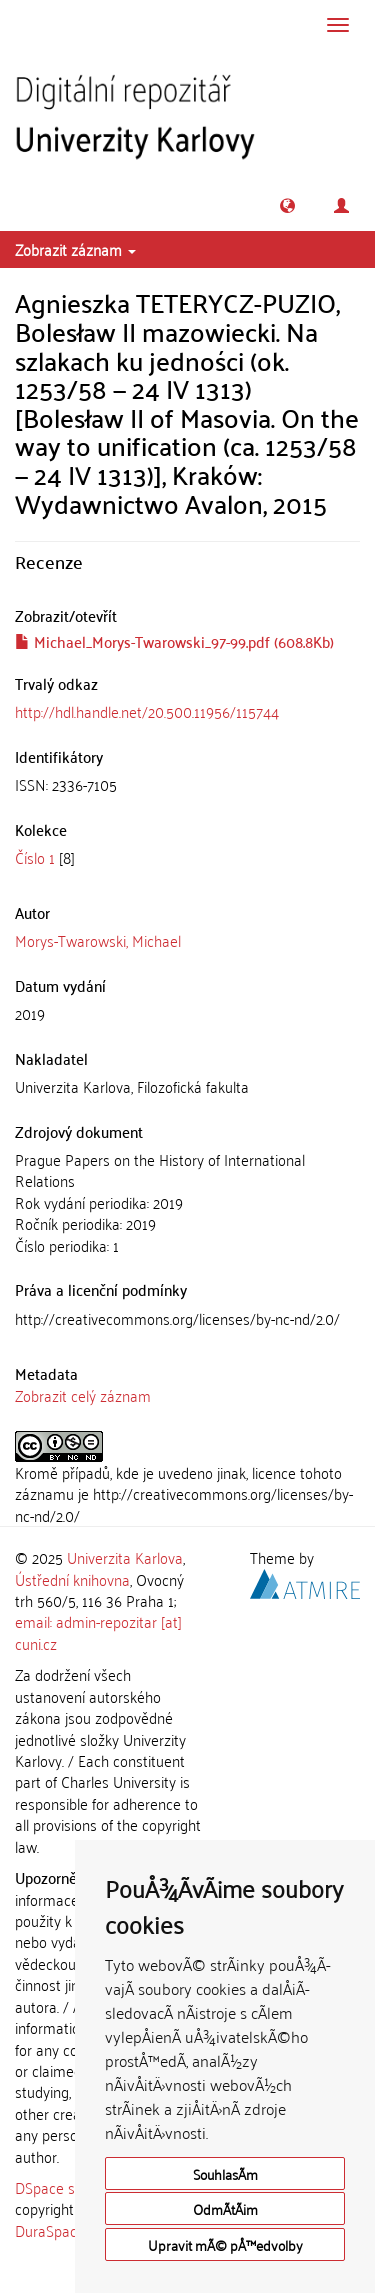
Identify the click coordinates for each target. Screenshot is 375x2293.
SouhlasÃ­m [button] (225, 2173)
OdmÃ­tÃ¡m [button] (225, 2208)
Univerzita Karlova (125, 1557)
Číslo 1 (35, 857)
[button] (287, 205)
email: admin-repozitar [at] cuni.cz (98, 1631)
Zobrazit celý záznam (83, 1395)
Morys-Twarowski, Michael (98, 940)
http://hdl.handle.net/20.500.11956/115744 (147, 711)
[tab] (187, 784)
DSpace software (69, 2187)
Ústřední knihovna (72, 1579)
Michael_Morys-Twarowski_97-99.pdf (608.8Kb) (174, 641)
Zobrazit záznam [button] (75, 249)
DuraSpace (50, 2230)
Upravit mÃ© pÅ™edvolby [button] (225, 2244)
